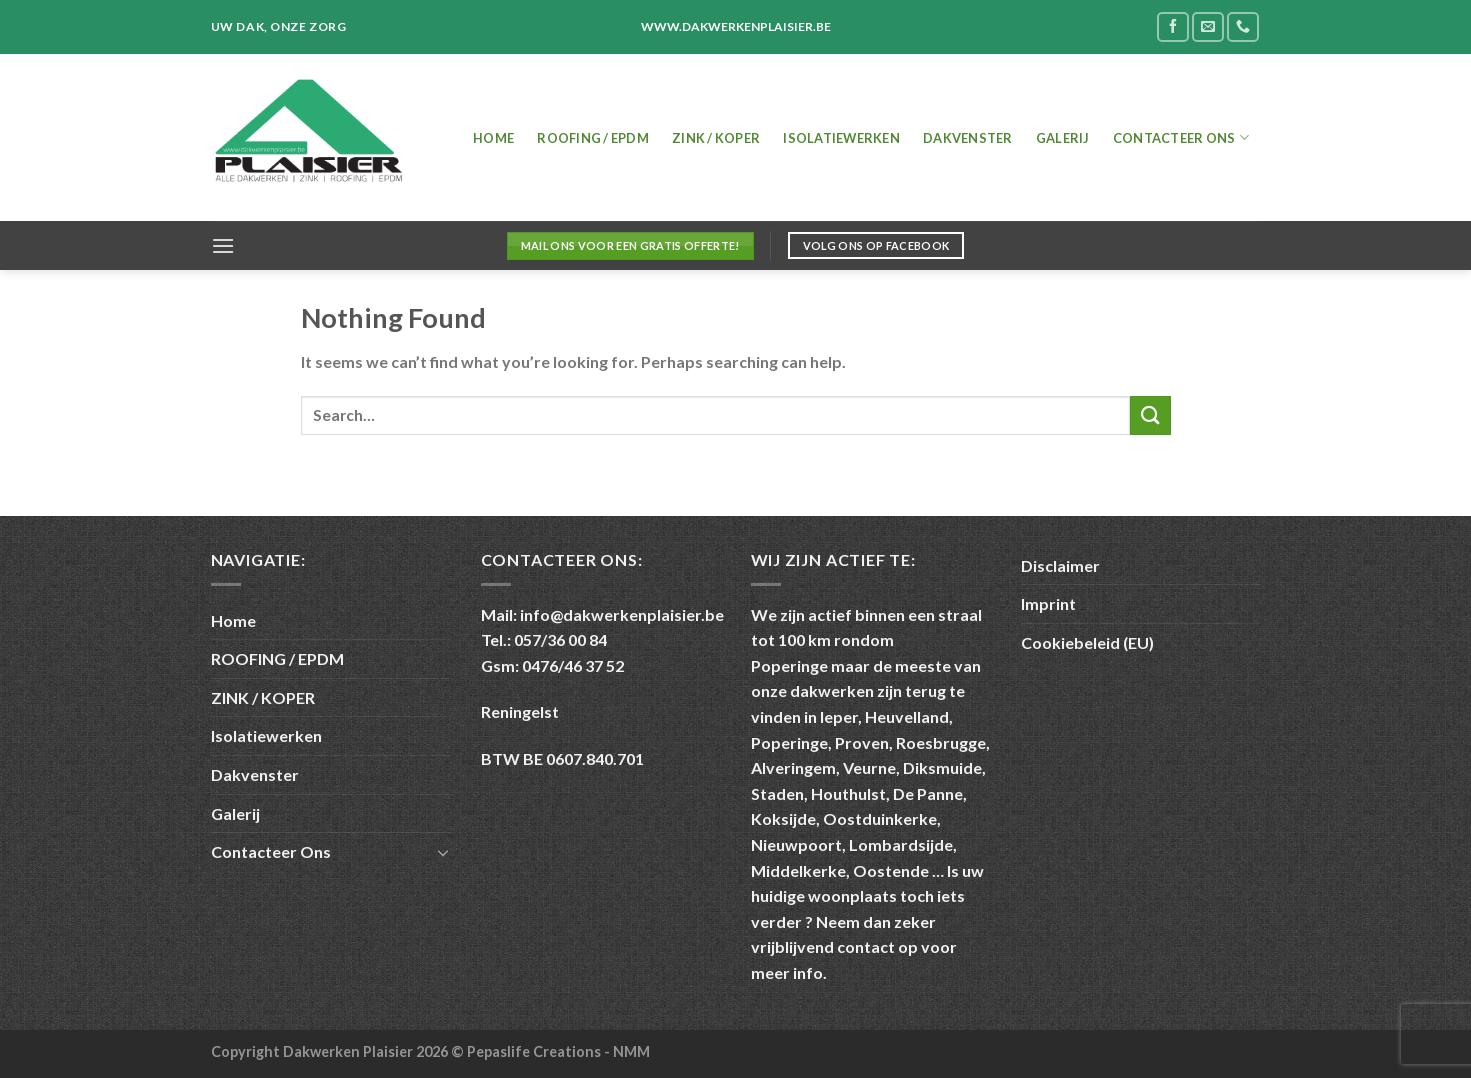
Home (493, 138)
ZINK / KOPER (716, 138)
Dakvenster (968, 138)
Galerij (1063, 138)
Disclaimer (1060, 565)
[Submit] (1150, 415)
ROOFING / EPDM (593, 138)
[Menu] (223, 245)
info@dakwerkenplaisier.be (622, 614)
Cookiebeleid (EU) (1087, 642)
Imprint (1048, 603)
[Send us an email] (1208, 26)
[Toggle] (443, 852)
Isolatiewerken (841, 138)
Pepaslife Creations (535, 1051)
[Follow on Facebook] (1173, 26)
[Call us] (1243, 26)
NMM (631, 1051)
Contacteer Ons (1181, 137)
